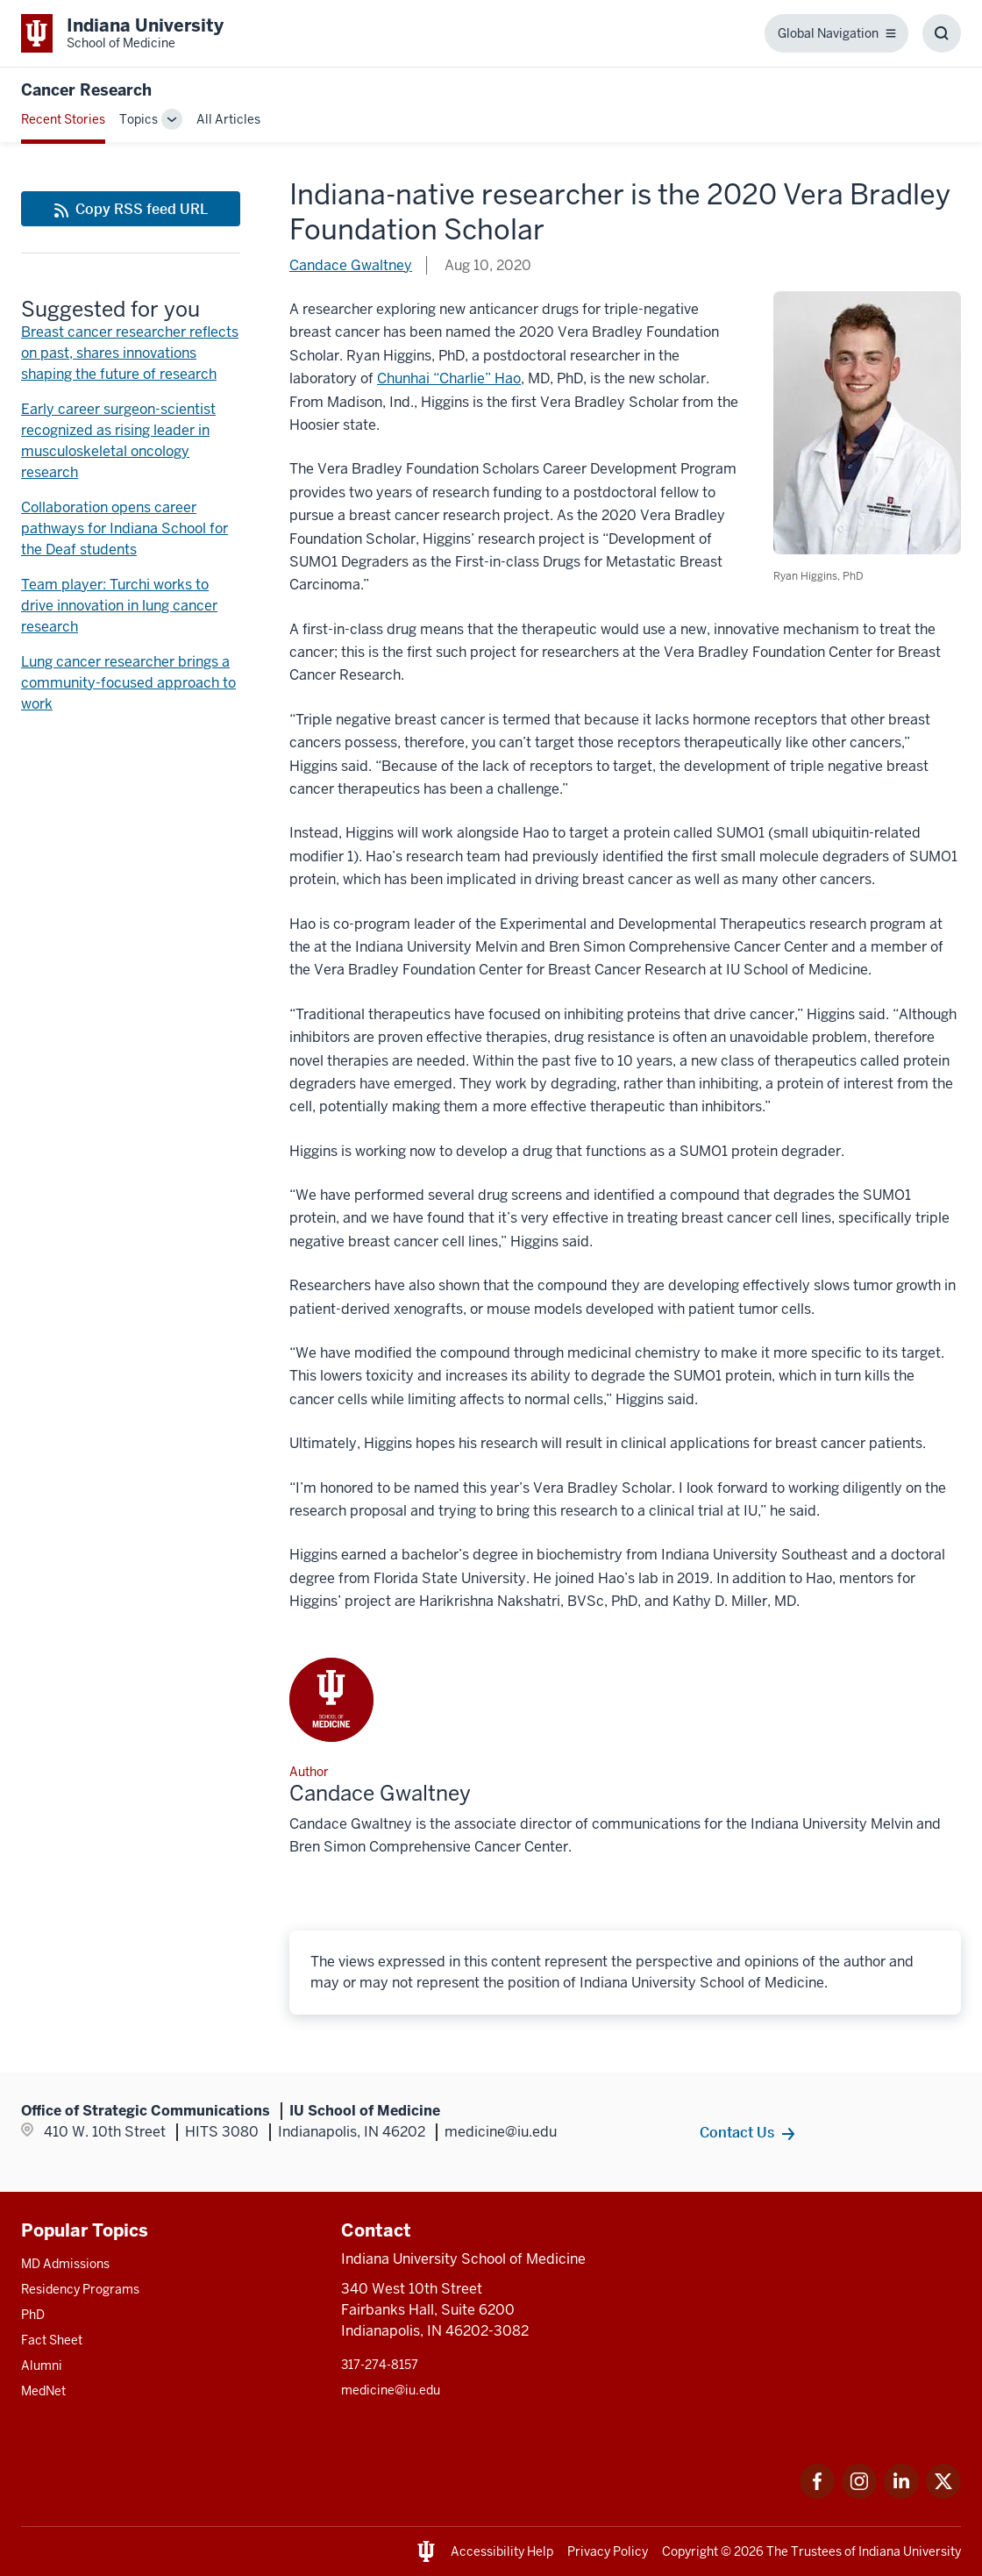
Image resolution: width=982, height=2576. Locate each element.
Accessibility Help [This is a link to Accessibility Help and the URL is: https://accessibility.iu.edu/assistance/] (502, 2551)
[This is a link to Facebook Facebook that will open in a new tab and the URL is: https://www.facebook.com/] (817, 2494)
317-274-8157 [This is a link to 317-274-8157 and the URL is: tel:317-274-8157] (379, 2365)
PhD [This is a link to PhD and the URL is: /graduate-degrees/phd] (33, 2315)
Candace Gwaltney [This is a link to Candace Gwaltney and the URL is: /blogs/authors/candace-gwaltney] (350, 265)
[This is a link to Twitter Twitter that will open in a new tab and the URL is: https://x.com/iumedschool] (943, 2494)
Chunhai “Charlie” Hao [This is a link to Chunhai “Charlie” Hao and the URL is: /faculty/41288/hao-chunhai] (449, 378)
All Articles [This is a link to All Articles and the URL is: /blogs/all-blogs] (228, 119)
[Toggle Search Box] (941, 33)
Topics (138, 119)
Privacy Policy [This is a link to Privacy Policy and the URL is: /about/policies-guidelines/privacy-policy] (607, 2551)
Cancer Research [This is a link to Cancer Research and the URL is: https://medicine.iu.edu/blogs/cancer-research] (86, 90)
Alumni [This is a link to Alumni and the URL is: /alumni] (41, 2365)
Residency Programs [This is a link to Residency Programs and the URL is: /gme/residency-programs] (80, 2289)
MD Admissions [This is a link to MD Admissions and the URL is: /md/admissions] (65, 2264)
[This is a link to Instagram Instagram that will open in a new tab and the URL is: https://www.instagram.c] (859, 2494)
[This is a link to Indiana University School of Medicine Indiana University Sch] (122, 33)
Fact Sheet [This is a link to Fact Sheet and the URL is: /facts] (51, 2340)
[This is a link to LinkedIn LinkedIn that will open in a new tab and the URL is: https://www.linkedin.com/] (901, 2494)
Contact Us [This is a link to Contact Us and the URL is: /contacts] (737, 2132)
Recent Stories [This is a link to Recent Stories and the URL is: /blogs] (63, 119)
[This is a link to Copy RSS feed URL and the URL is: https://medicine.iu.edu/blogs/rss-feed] (130, 208)
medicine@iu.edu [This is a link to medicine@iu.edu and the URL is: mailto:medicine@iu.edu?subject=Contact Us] (390, 2390)
